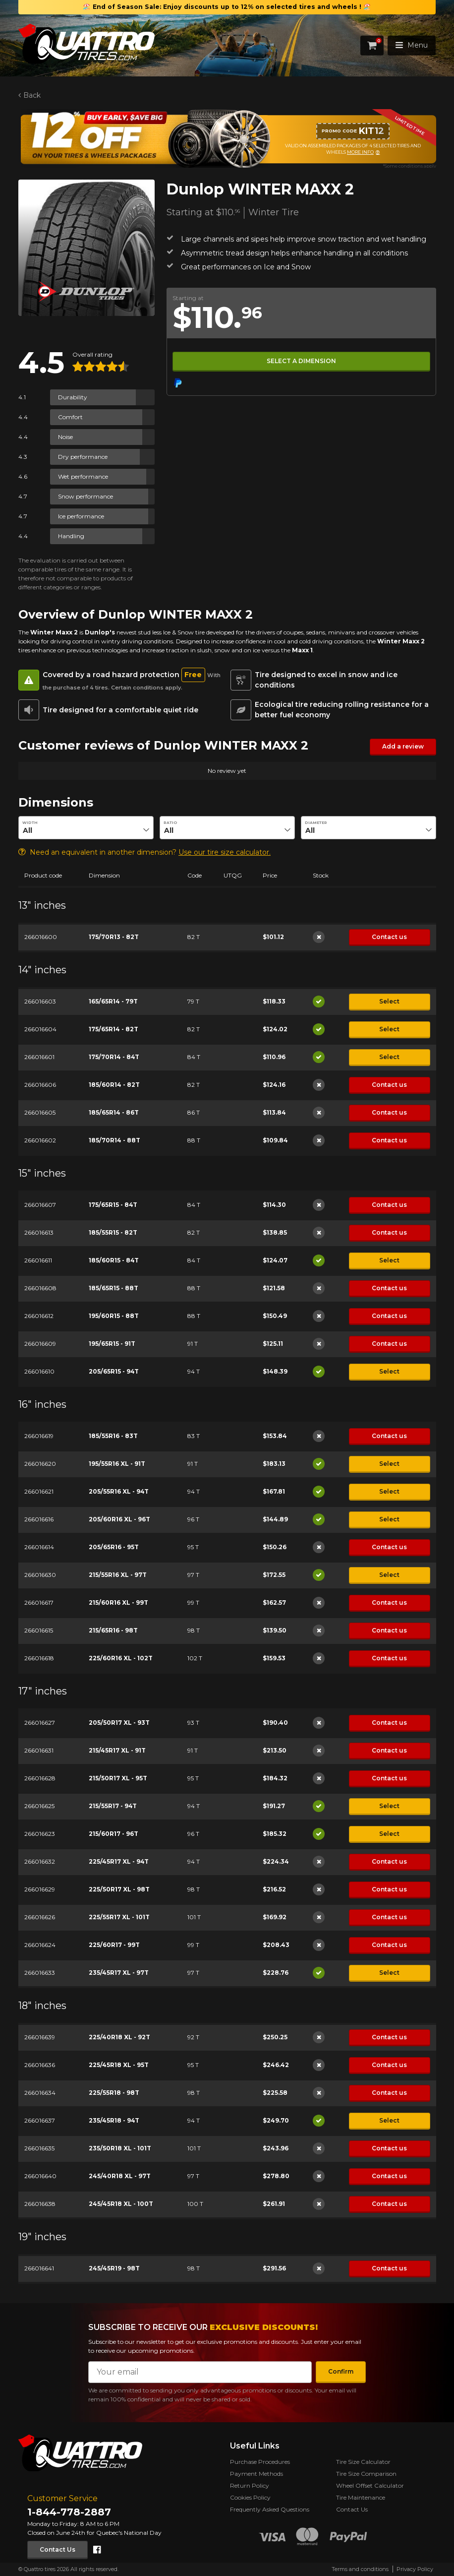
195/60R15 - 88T (113, 1315)
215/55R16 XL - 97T (117, 1574)
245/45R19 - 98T (113, 2268)
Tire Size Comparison (366, 2473)
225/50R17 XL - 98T (118, 1889)
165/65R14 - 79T (112, 1001)
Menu (412, 45)
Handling (71, 536)
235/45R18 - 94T (113, 2120)
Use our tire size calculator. (224, 851)
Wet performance (83, 476)
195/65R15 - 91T (111, 1343)
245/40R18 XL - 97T (119, 2176)
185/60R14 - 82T (113, 1084)
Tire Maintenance (360, 2497)
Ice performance (81, 516)
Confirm (340, 2371)
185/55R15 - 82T (112, 1232)
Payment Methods (256, 2473)
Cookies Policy (250, 2497)
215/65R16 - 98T (112, 1630)
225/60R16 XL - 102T (120, 1658)
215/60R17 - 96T (113, 1833)
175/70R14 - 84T (113, 1057)
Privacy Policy (415, 2569)
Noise (65, 436)
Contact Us (57, 2549)
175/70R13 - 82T (113, 937)
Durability (72, 397)
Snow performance (85, 496)
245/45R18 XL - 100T (120, 2203)
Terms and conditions (360, 2569)
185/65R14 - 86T (113, 1112)
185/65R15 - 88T (113, 1288)
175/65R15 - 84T (112, 1204)
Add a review (402, 746)
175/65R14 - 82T (113, 1029)
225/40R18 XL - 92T (119, 2037)
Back (31, 95)
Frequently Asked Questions (269, 2509)
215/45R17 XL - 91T (116, 1750)
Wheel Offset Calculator (370, 2485)
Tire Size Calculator (363, 2461)
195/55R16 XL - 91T (116, 1463)
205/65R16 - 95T (113, 1547)
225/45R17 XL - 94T (118, 1861)
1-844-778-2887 (69, 2512)
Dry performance (83, 456)
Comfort (70, 417)
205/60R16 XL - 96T (119, 1519)
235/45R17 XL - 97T (118, 1972)
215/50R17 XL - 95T (117, 1778)
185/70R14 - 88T (114, 1140)
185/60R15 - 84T (113, 1260)
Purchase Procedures (260, 2461)
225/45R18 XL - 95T (118, 2065)
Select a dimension (301, 361)
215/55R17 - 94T (112, 1806)
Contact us (389, 936)
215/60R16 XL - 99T (118, 1602)
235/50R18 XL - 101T (119, 2148)
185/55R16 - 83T (112, 1436)
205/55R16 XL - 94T (118, 1491)
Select (389, 1001)
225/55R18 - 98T (113, 2092)
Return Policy (249, 2485)
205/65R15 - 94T (113, 1371)
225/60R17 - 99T (113, 1944)
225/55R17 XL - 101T (118, 1917)
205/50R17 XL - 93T (118, 1722)
